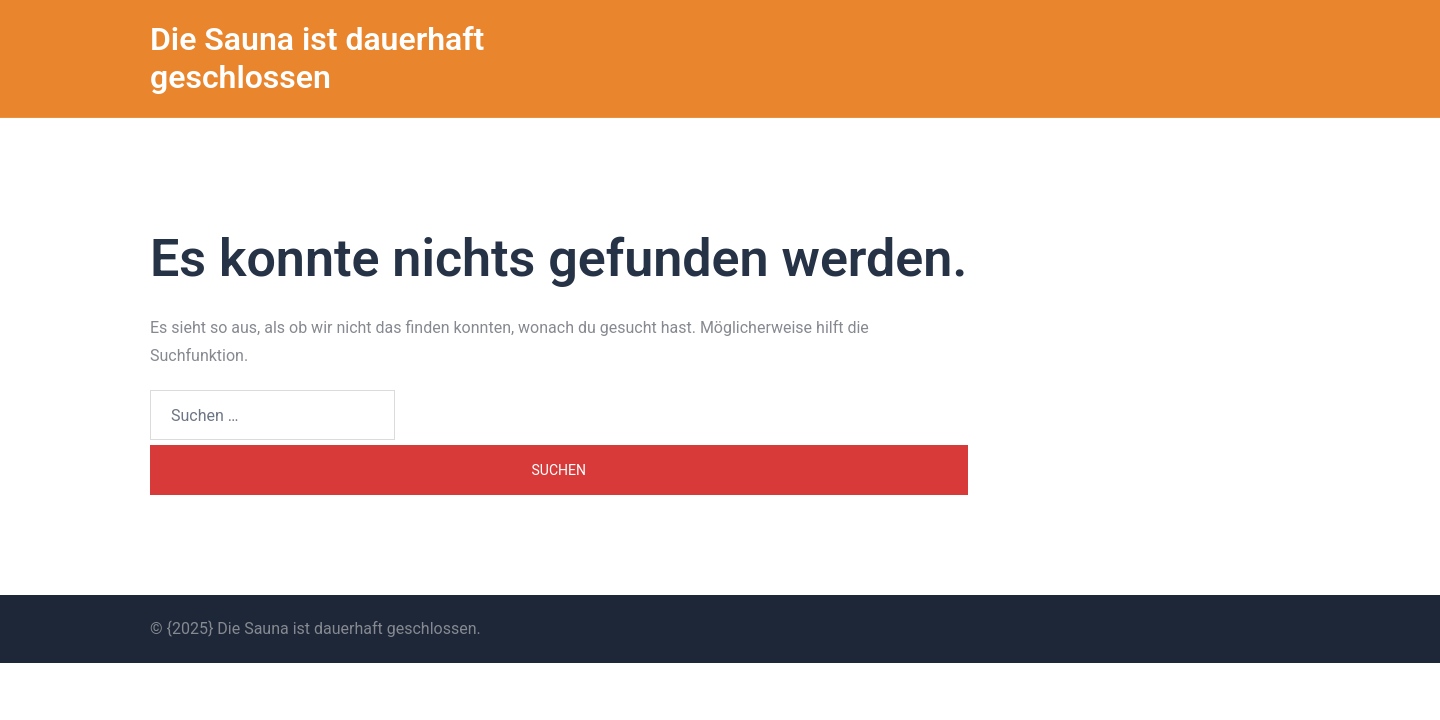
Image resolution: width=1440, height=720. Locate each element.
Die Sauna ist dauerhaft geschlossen (317, 58)
